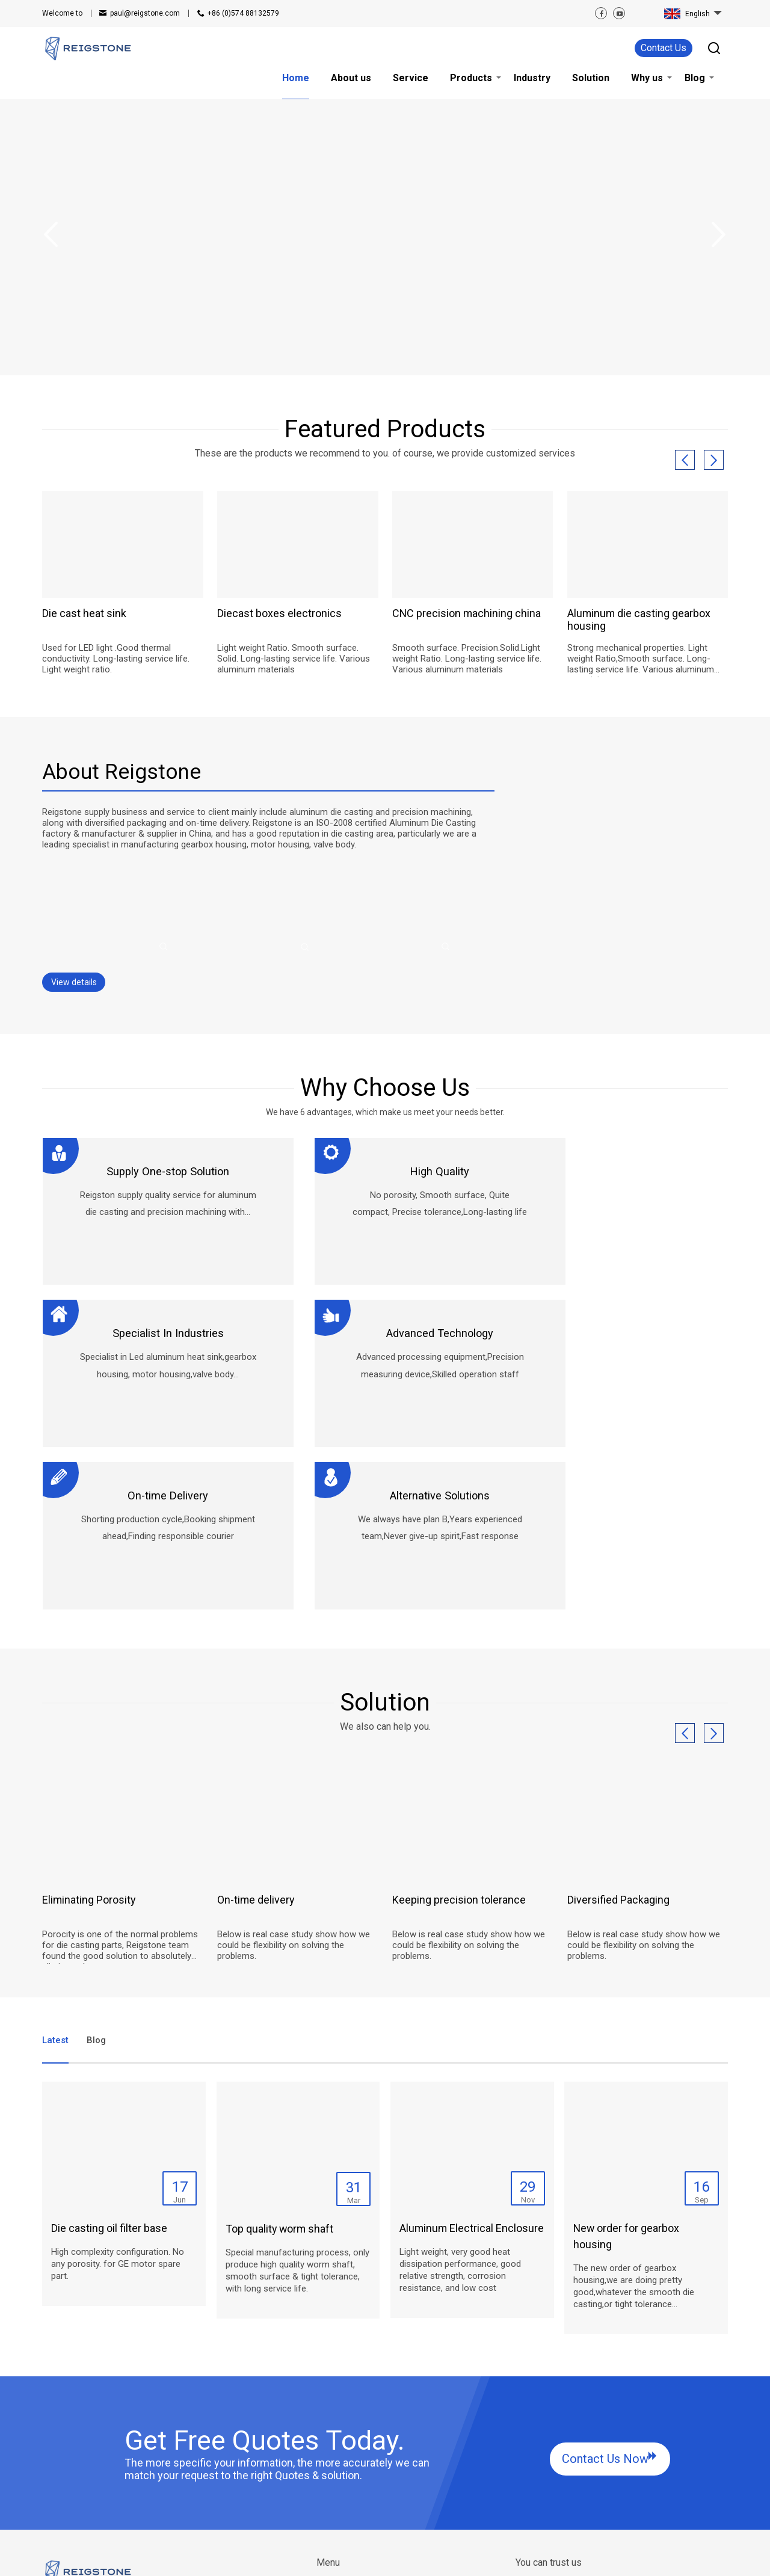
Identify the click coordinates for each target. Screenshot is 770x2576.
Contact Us (663, 48)
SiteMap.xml (262, 2558)
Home (327, 2425)
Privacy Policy (383, 2558)
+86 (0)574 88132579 (243, 13)
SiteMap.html (211, 2558)
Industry (331, 2483)
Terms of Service (320, 2558)
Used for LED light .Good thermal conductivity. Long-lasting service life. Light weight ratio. (115, 658)
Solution (411, 2425)
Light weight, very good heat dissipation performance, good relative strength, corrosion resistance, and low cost (460, 2102)
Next (719, 235)
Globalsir (712, 2558)
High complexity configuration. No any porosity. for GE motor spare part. (117, 2096)
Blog (404, 2454)
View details (74, 975)
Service (330, 2454)
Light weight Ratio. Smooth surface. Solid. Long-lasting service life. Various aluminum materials (293, 658)
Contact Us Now (605, 2291)
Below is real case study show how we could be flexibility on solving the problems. (293, 1784)
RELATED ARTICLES (147, 2558)
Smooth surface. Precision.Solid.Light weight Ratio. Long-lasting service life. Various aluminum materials (466, 658)
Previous (51, 235)
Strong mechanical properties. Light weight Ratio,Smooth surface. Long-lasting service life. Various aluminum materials (640, 658)
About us (333, 2440)
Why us (409, 2440)
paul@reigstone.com (145, 13)
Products (333, 2469)
